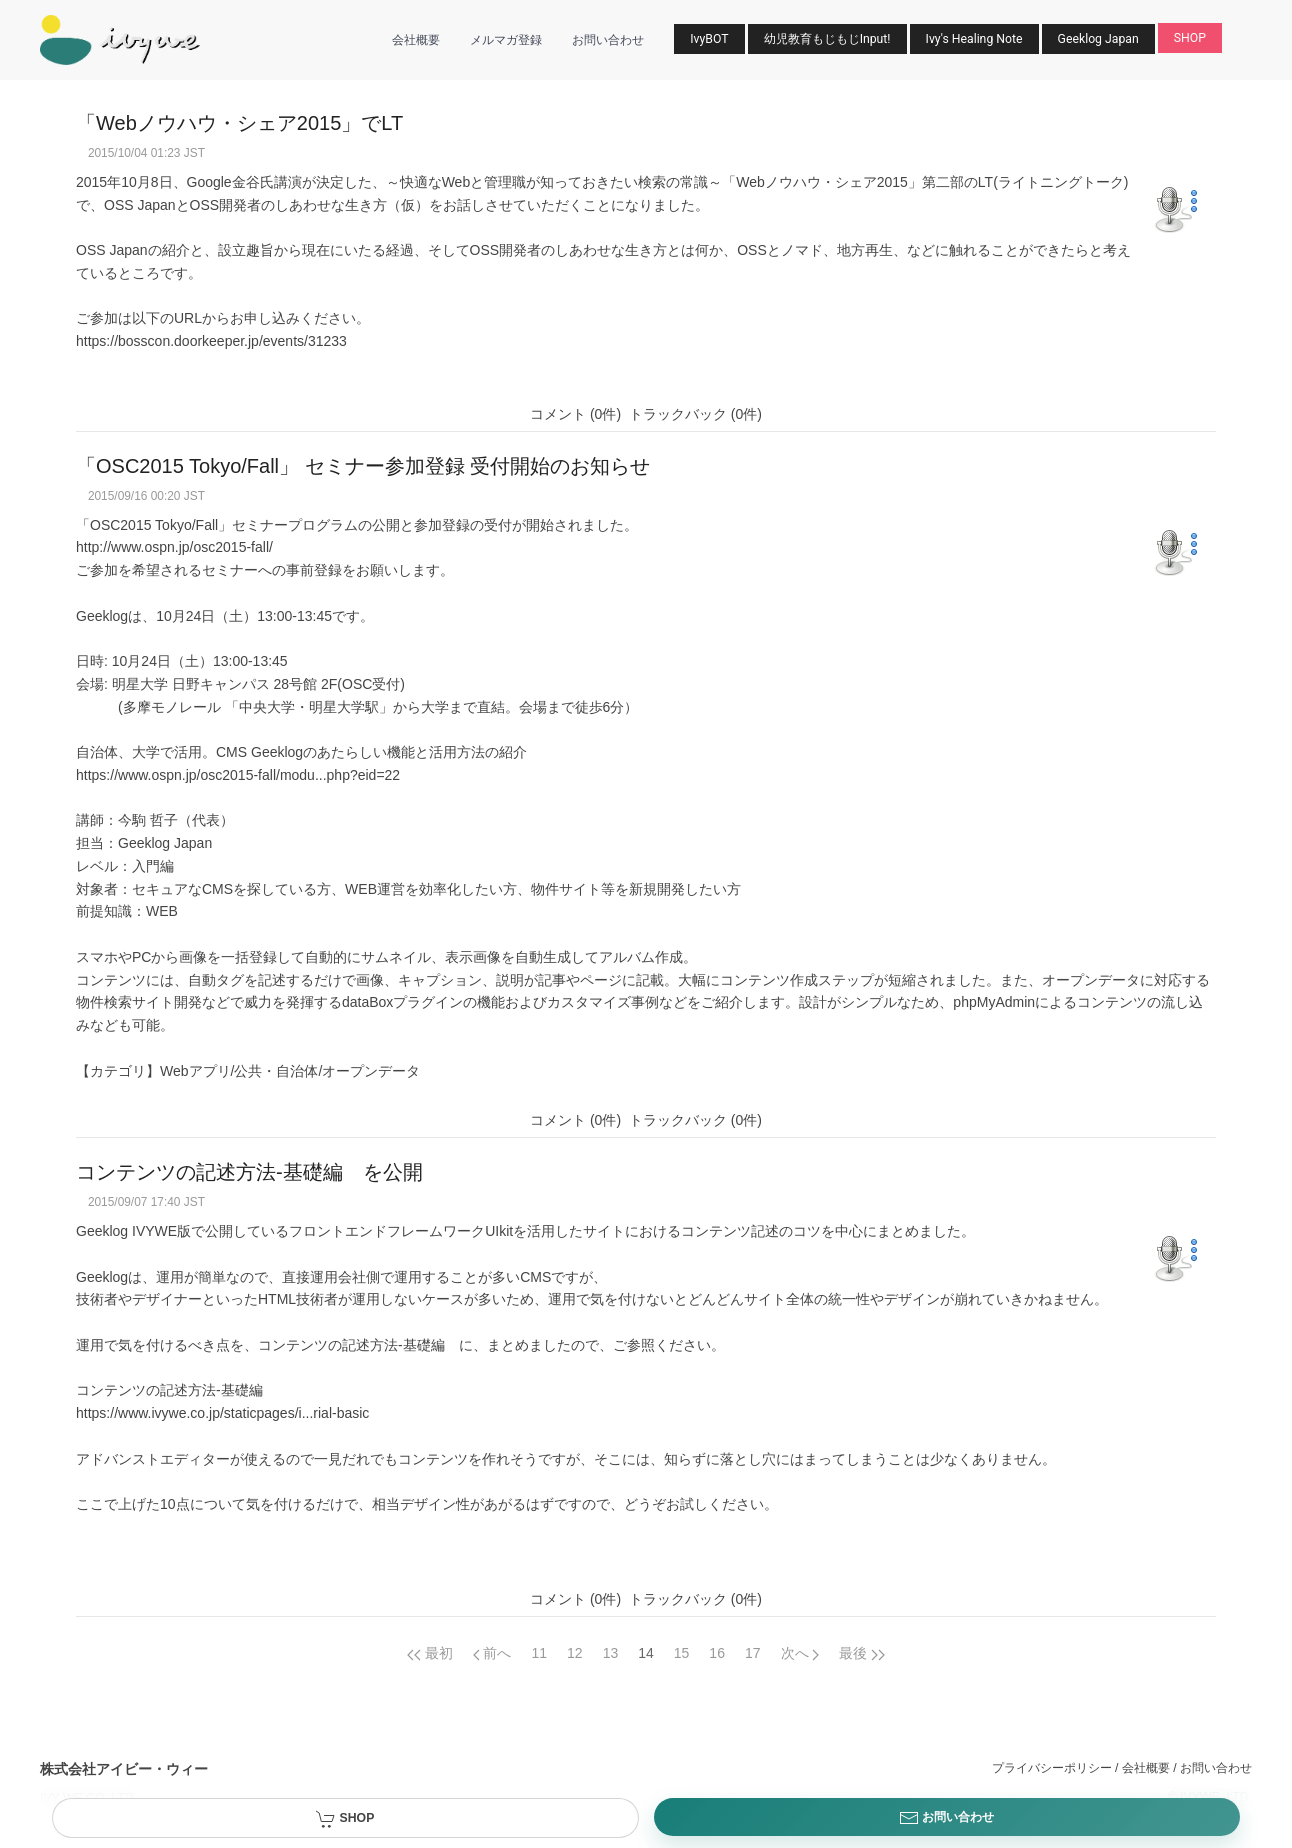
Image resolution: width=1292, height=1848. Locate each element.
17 (753, 1653)
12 (575, 1653)
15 (682, 1653)
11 (539, 1653)
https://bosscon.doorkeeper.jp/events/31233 (211, 341)
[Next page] (800, 1653)
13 (611, 1653)
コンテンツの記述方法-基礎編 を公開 (249, 1172)
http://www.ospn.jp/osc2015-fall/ (174, 547)
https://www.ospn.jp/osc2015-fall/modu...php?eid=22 (238, 775)
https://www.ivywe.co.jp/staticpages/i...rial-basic (222, 1413)
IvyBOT (709, 39)
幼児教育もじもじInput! (827, 39)
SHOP (1190, 38)
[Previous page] (430, 1653)
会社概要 (416, 40)
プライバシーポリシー (1052, 1768)
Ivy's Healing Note (974, 39)
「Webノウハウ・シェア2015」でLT (239, 123)
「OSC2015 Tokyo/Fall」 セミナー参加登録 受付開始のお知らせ (363, 466)
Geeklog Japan (1098, 39)
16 (717, 1653)
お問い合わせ (608, 40)
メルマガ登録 (506, 40)
